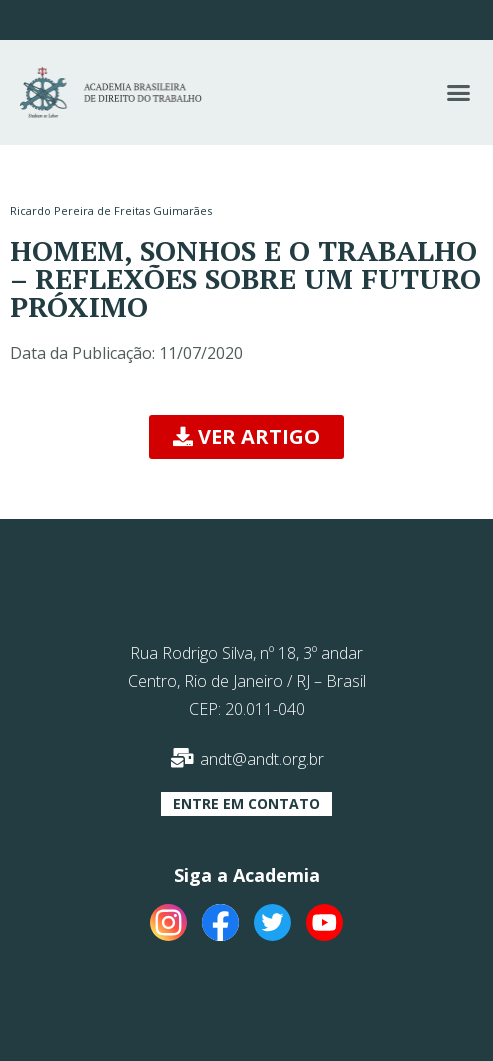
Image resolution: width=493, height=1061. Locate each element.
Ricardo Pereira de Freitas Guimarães (111, 210)
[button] (458, 93)
